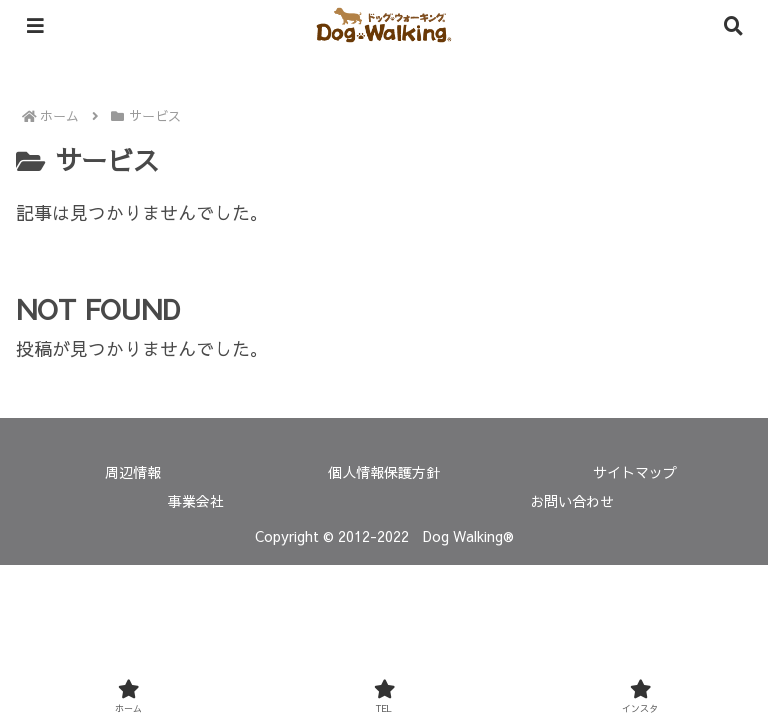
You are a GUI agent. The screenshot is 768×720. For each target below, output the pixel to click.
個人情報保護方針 (384, 472)
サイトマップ (635, 472)
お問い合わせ (572, 501)
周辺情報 (133, 472)
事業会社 (196, 501)
